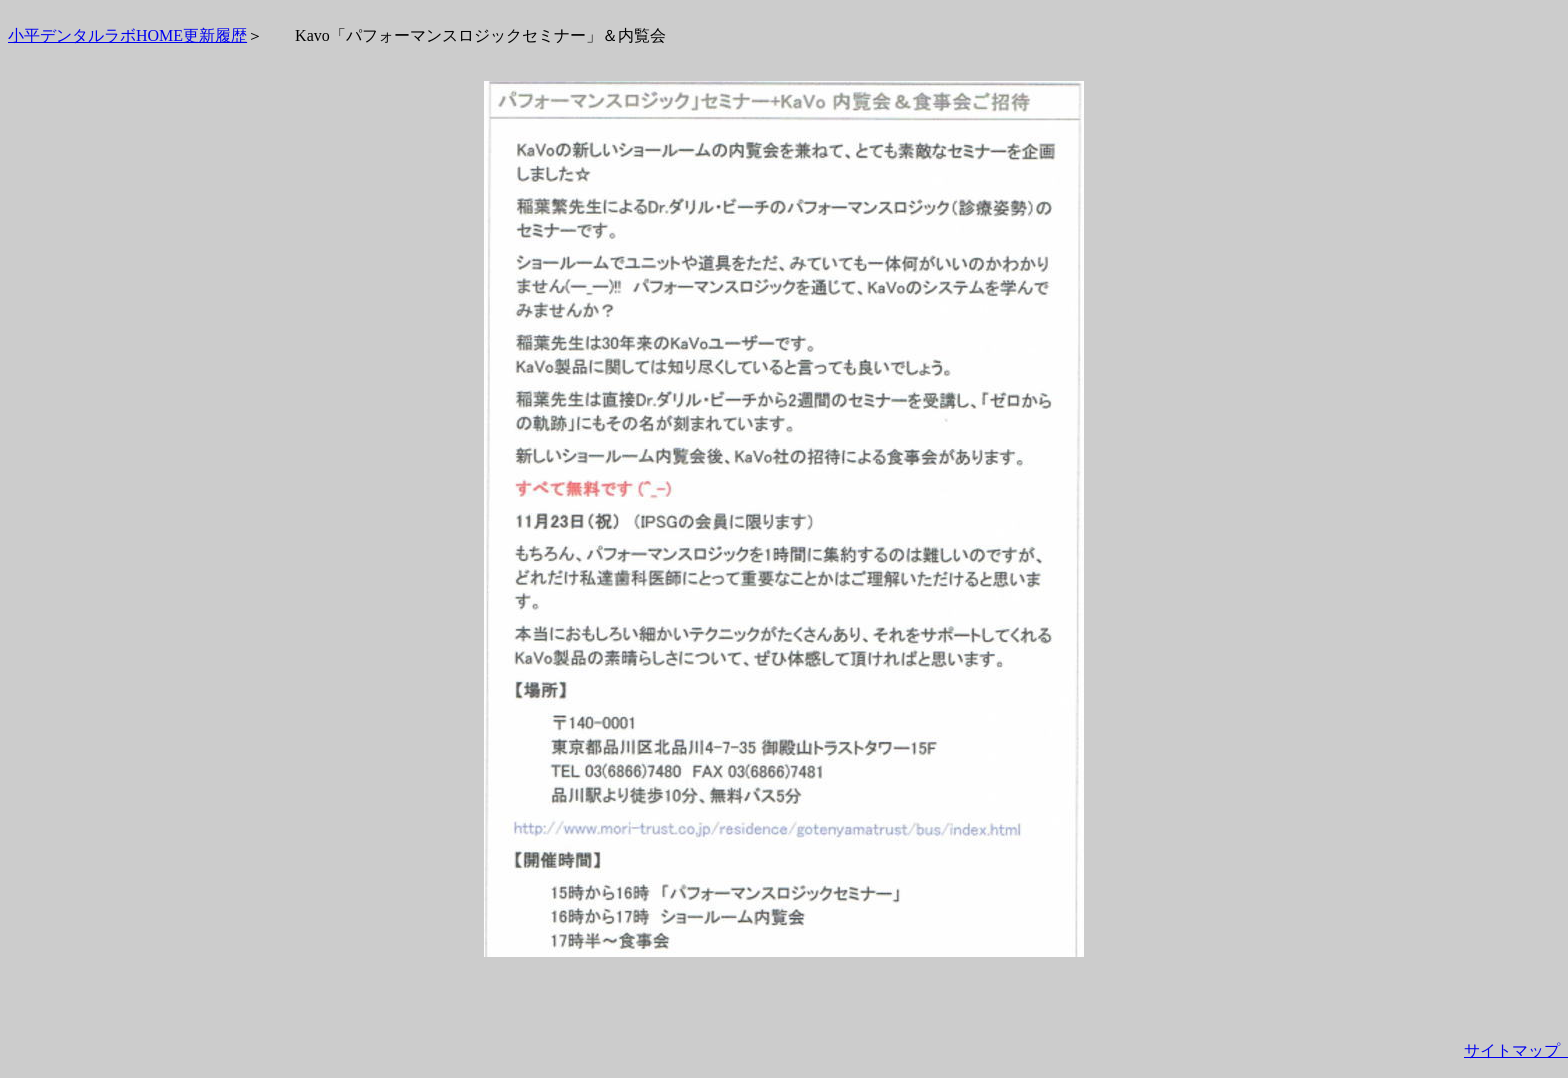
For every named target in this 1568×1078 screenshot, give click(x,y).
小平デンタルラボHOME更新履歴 (127, 35)
